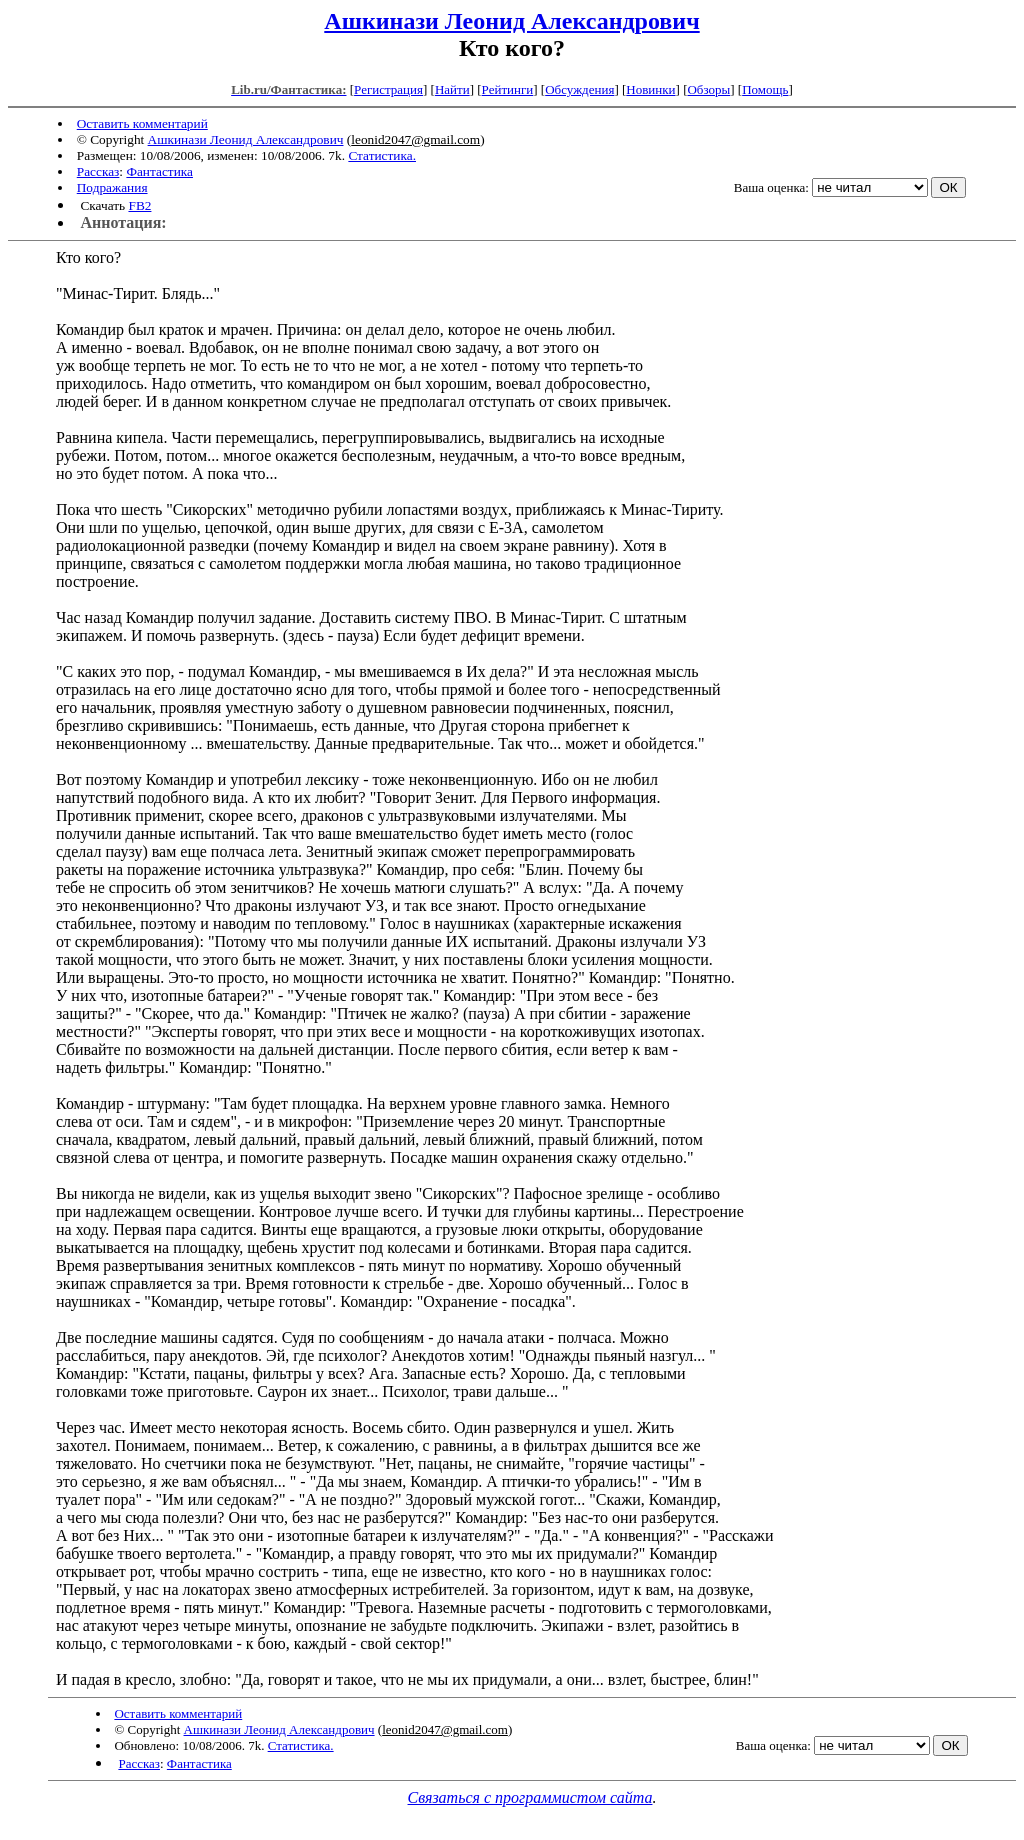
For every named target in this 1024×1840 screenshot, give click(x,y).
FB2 (139, 205)
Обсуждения (579, 89)
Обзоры (708, 89)
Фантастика (159, 171)
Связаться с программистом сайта (530, 1797)
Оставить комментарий (142, 123)
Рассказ (98, 171)
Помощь (765, 89)
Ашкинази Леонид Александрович (511, 21)
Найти (452, 89)
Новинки (650, 89)
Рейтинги (508, 89)
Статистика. (382, 155)
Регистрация (388, 89)
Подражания (112, 187)
